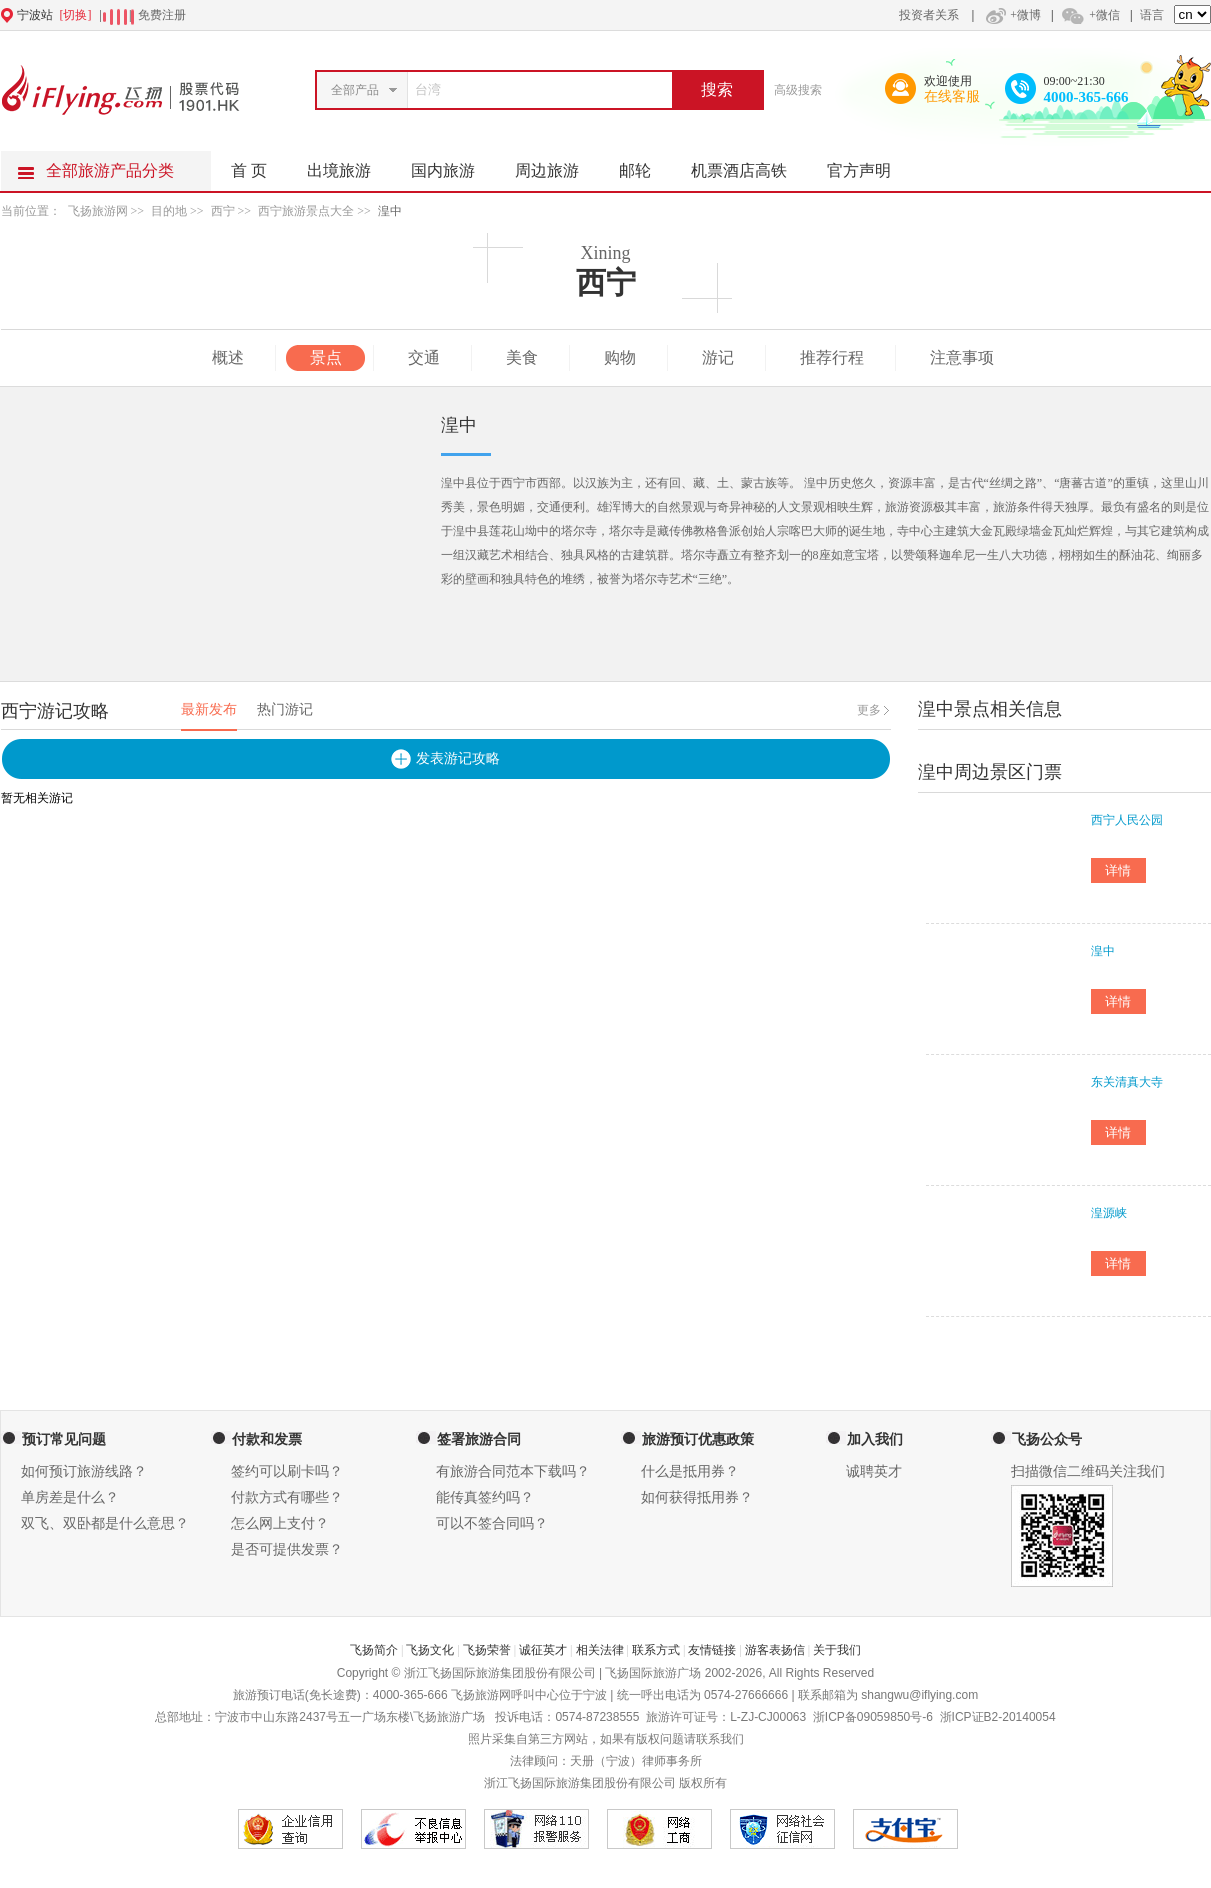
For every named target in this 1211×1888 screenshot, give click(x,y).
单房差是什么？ (70, 1497)
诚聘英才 (874, 1471)
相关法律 (600, 1650)
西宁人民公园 (1127, 820)
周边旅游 (557, 165)
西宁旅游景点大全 (306, 211)
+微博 (1011, 15)
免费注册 (162, 15)
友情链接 (712, 1650)
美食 (522, 357)
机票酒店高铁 (749, 165)
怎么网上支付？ (280, 1523)
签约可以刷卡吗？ (287, 1471)
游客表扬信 (775, 1650)
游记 (718, 357)
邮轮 (645, 165)
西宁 (223, 211)
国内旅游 (453, 165)
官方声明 (869, 165)
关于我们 (837, 1650)
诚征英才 (543, 1650)
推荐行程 (832, 357)
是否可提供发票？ (287, 1549)
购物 (620, 357)
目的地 (169, 211)
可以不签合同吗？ (492, 1523)
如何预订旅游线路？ (84, 1471)
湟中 (390, 211)
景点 (326, 357)
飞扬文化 (430, 1650)
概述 (228, 357)
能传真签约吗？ (485, 1497)
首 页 (249, 170)
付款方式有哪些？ (287, 1497)
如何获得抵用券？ (697, 1497)
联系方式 (656, 1650)
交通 (424, 357)
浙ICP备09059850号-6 (873, 1717)
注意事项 (962, 357)
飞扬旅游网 (98, 211)
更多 (869, 710)
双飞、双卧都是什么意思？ (105, 1523)
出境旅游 (349, 165)
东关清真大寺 (1127, 1082)
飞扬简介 (374, 1650)
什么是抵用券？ (690, 1471)
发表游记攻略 (458, 758)
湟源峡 (1109, 1213)
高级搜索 (798, 90)
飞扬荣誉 (487, 1650)
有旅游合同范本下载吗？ (513, 1471)
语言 (1152, 15)
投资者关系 (929, 15)
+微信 (1090, 15)
